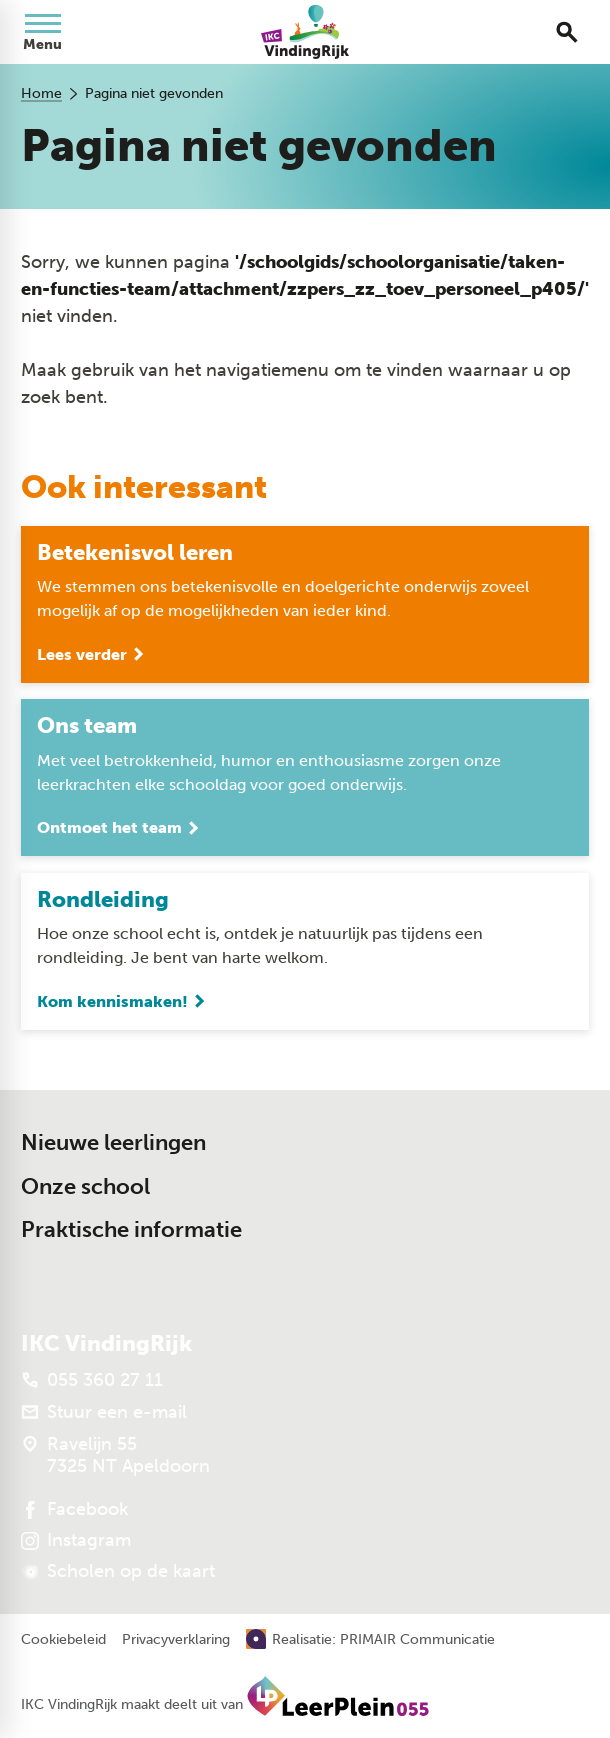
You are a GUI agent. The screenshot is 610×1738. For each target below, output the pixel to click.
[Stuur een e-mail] (104, 1412)
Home (41, 93)
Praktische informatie (131, 1229)
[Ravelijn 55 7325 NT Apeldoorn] (115, 1455)
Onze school (85, 1186)
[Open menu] (43, 32)
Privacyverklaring (176, 1640)
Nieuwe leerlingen (113, 1142)
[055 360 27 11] (92, 1380)
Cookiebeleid (63, 1640)
